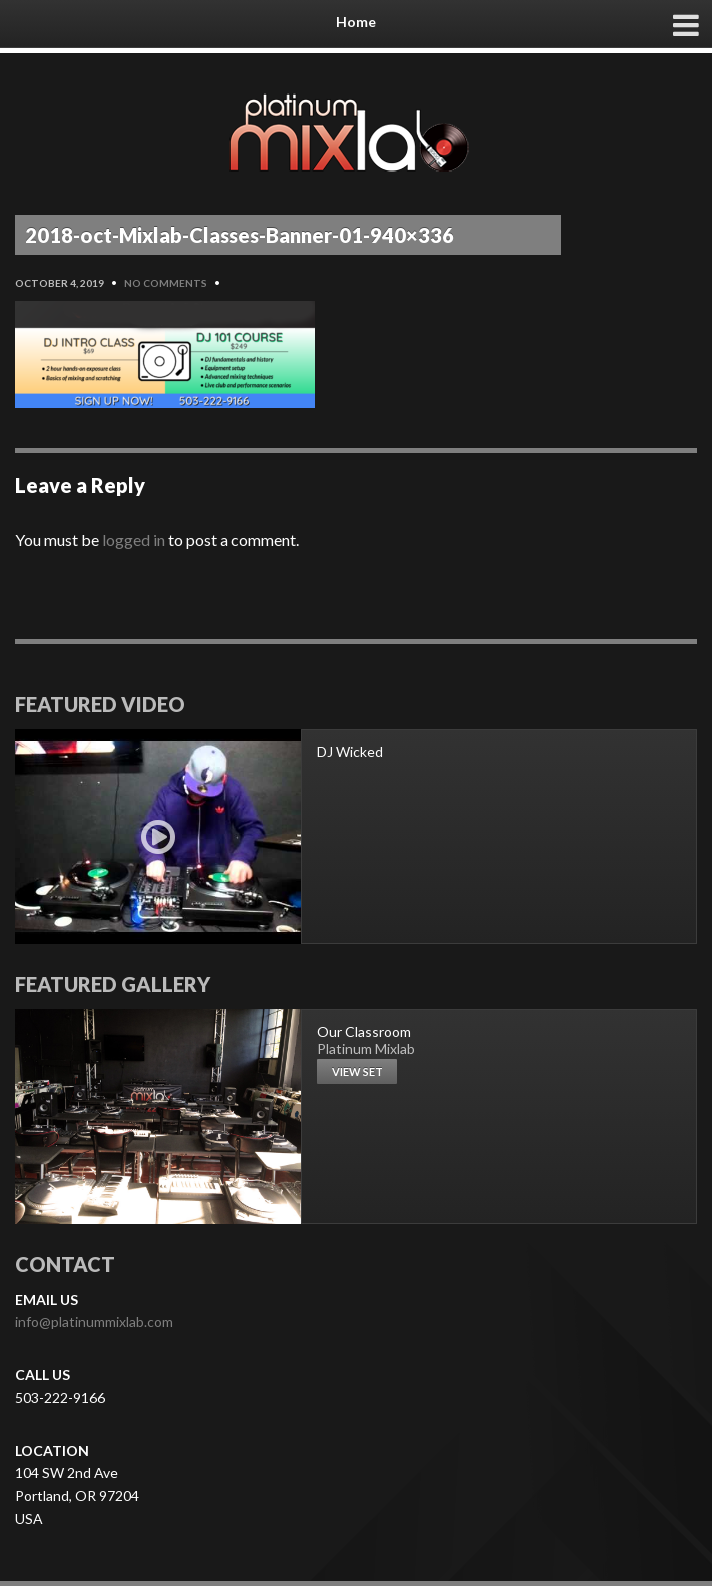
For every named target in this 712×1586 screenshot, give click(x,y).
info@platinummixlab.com (94, 1321)
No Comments (165, 283)
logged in (133, 539)
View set (357, 1071)
